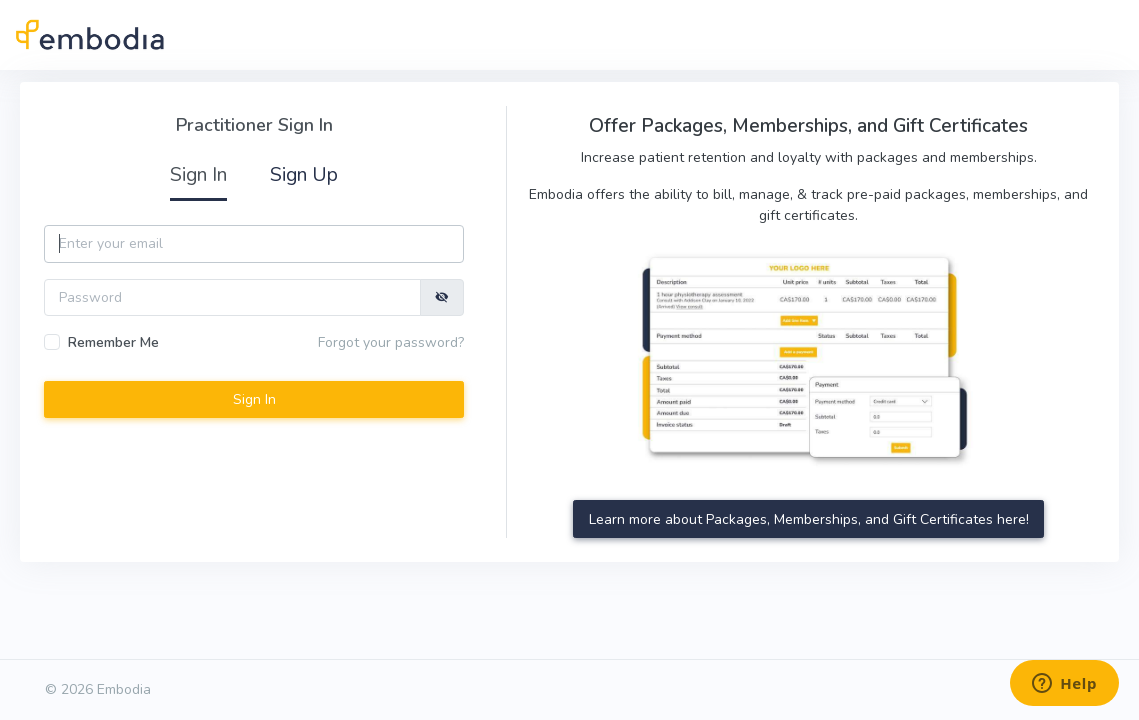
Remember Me (113, 342)
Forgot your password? (391, 342)
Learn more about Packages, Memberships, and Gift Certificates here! (809, 519)
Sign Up (304, 174)
